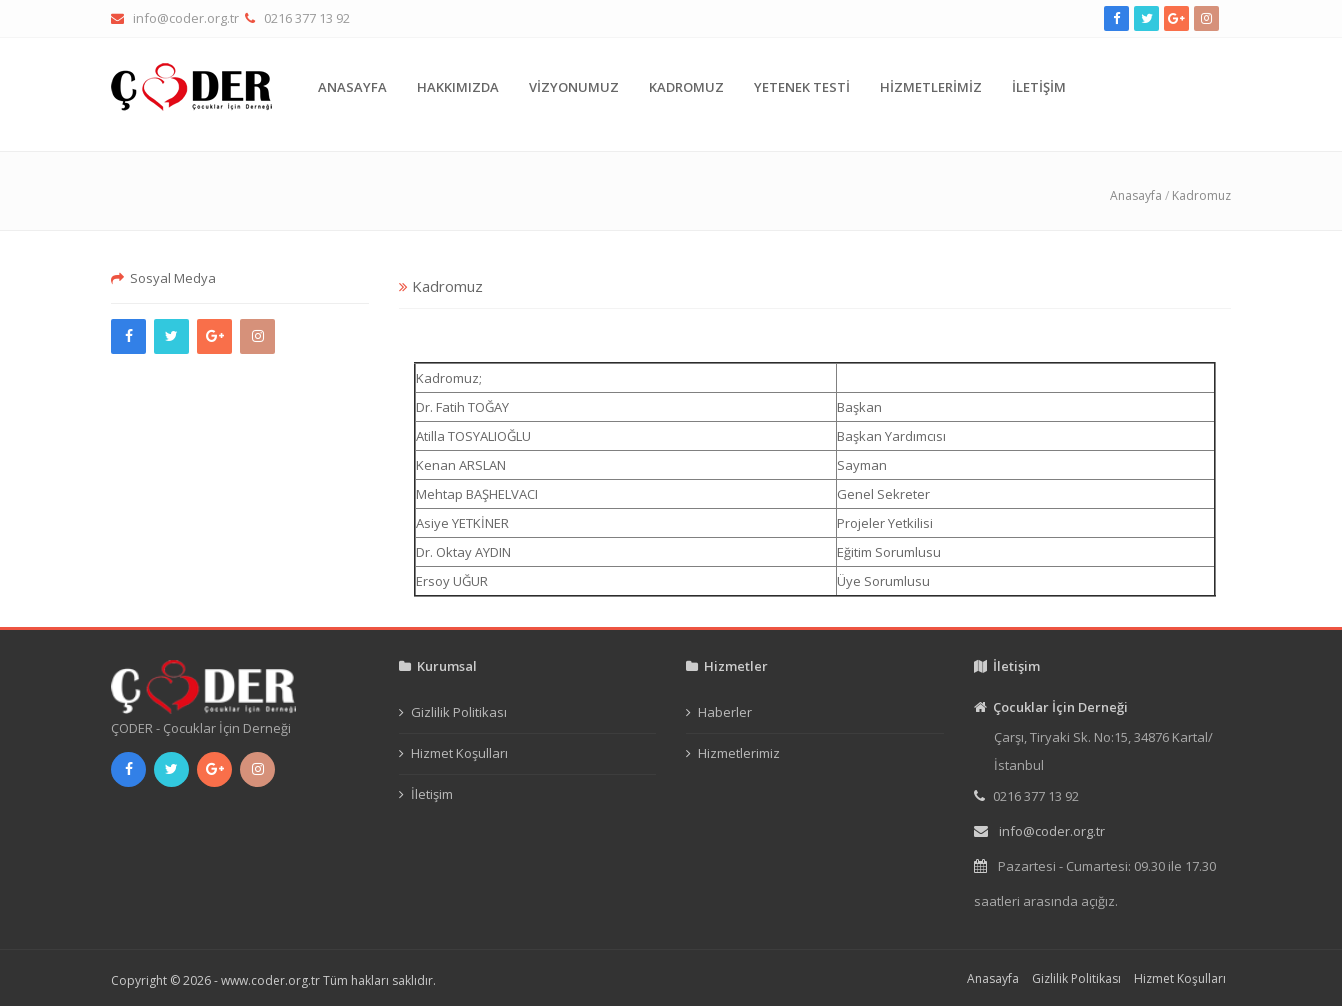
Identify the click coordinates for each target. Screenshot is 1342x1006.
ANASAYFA (352, 87)
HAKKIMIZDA (458, 87)
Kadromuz (1201, 195)
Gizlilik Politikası (459, 712)
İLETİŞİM (1039, 87)
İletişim (432, 794)
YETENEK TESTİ (802, 87)
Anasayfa (1136, 195)
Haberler (725, 712)
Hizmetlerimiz (739, 753)
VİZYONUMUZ (574, 87)
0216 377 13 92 (307, 18)
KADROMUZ (686, 87)
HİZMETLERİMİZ (931, 87)
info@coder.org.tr (186, 18)
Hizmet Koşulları (459, 753)
